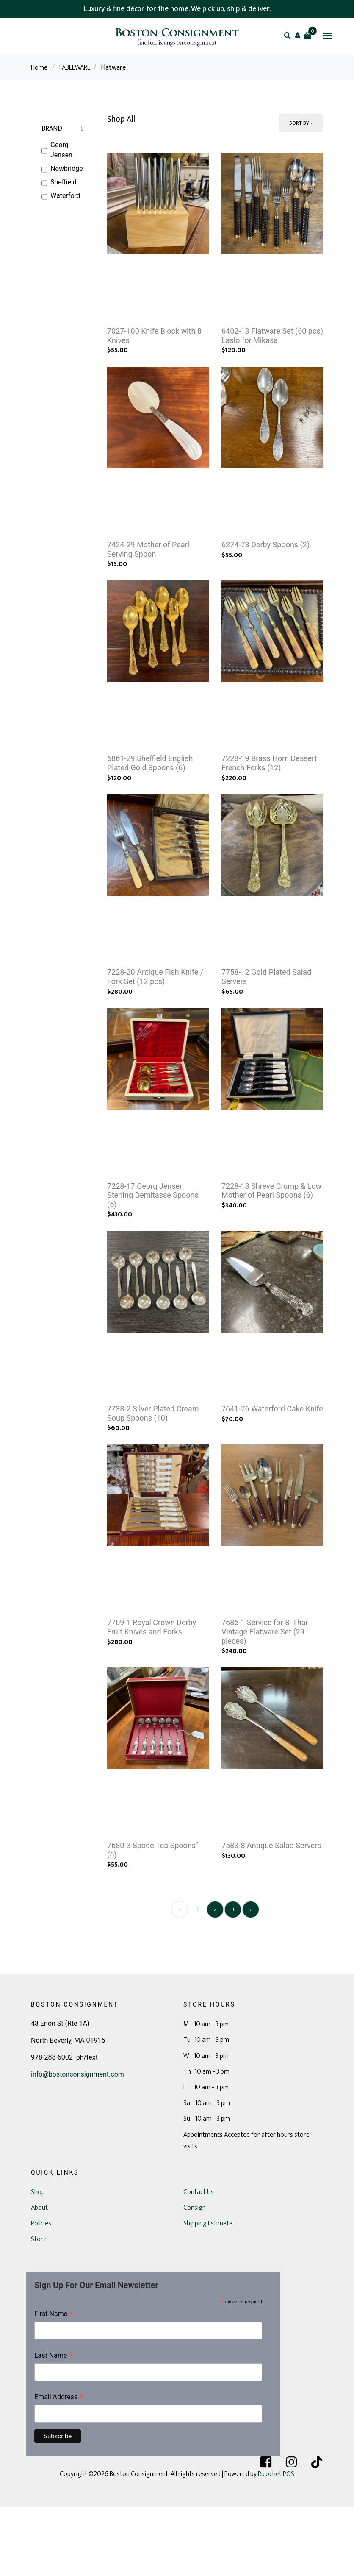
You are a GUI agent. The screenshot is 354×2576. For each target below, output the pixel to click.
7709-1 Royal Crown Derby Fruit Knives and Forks (151, 1687)
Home (39, 67)
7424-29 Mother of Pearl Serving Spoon (148, 567)
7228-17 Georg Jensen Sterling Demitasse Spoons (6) (153, 1238)
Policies (41, 2292)
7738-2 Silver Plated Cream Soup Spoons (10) (153, 1465)
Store (39, 2308)
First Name (54, 2383)
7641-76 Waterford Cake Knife (272, 1460)
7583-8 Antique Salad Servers (271, 1914)
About (39, 2276)
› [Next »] (251, 1978)
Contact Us (198, 2261)
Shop (38, 2261)
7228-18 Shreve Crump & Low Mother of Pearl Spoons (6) (271, 1233)
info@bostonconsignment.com (77, 2143)
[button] (297, 35)
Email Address (59, 2466)
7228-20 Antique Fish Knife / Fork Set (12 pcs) (155, 1011)
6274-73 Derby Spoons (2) (265, 562)
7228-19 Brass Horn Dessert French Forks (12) (269, 789)
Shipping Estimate (207, 2292)
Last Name (53, 2425)
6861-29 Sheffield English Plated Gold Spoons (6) (150, 789)
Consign (194, 2276)
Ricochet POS (276, 2543)
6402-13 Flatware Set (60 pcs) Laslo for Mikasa (272, 344)
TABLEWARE (74, 67)
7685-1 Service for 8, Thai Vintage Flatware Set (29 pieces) (264, 1691)
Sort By (299, 123)
